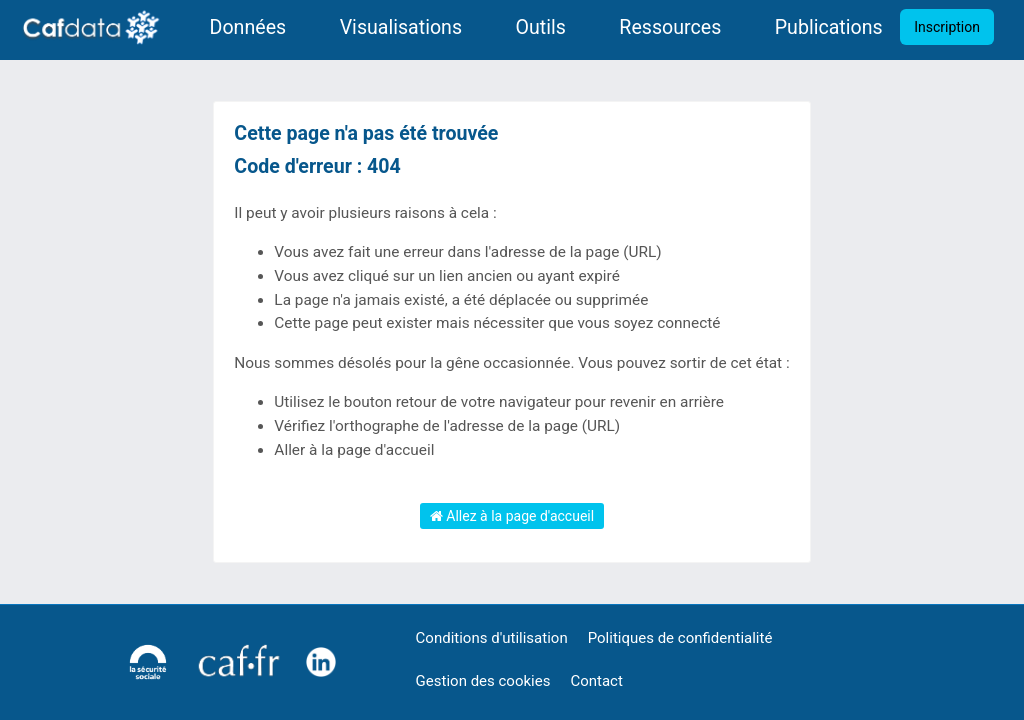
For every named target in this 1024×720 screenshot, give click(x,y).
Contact (596, 681)
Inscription (947, 27)
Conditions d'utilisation (492, 638)
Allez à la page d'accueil (512, 516)
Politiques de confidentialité (680, 638)
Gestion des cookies (483, 681)
